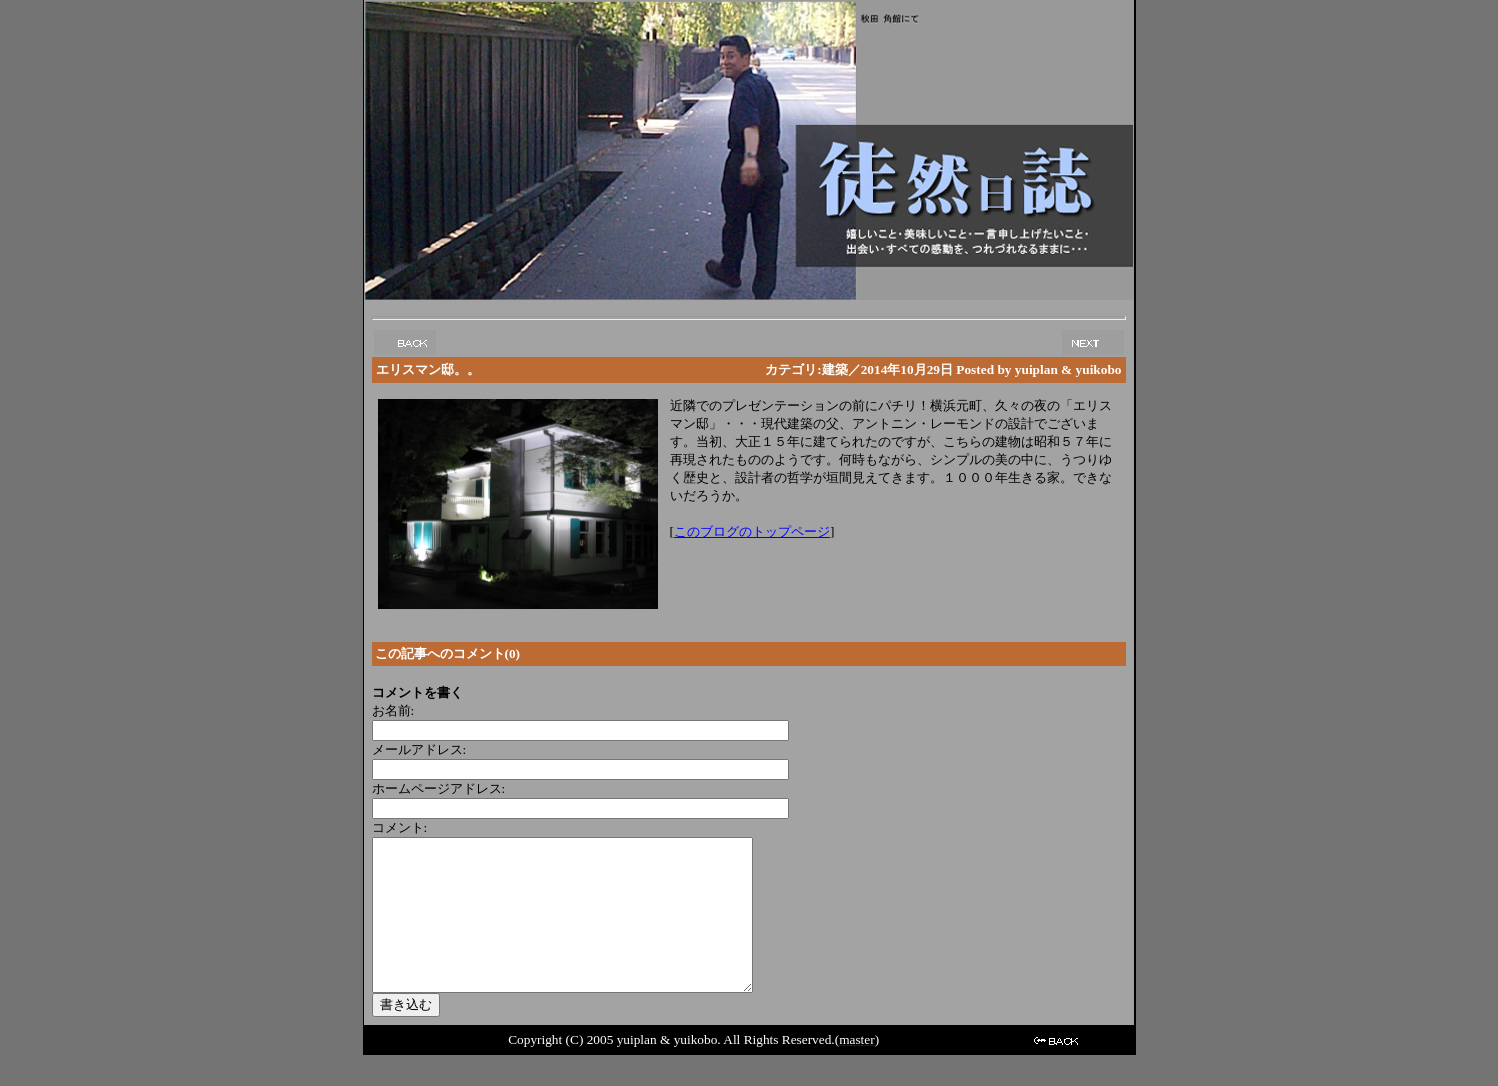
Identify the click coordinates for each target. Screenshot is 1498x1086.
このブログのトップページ (752, 531)
